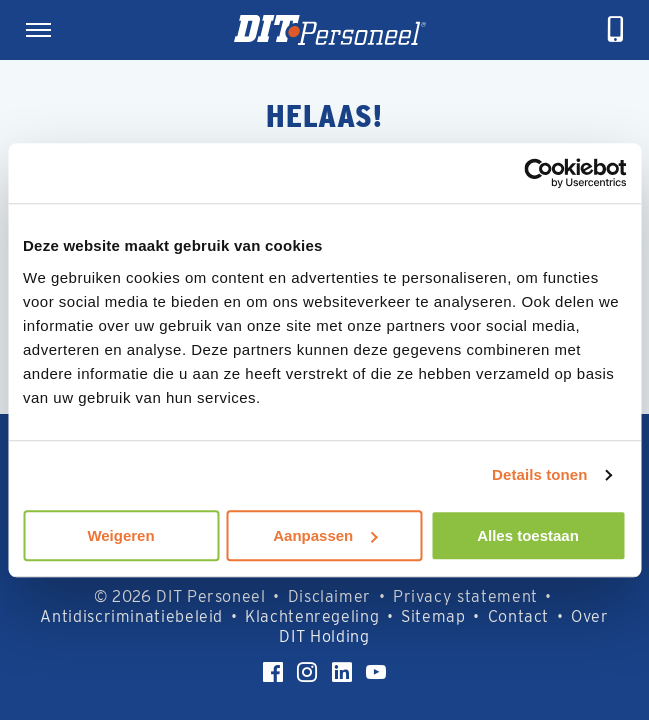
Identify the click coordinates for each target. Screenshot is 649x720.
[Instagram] (307, 672)
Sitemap (433, 616)
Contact (518, 616)
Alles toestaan (528, 535)
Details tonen (539, 474)
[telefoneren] (616, 30)
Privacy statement (465, 596)
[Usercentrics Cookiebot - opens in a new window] (538, 173)
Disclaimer (329, 596)
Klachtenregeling (312, 616)
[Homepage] (330, 30)
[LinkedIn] (342, 672)
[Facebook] (273, 672)
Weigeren (120, 535)
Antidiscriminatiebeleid (131, 616)
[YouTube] (376, 672)
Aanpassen (325, 535)
